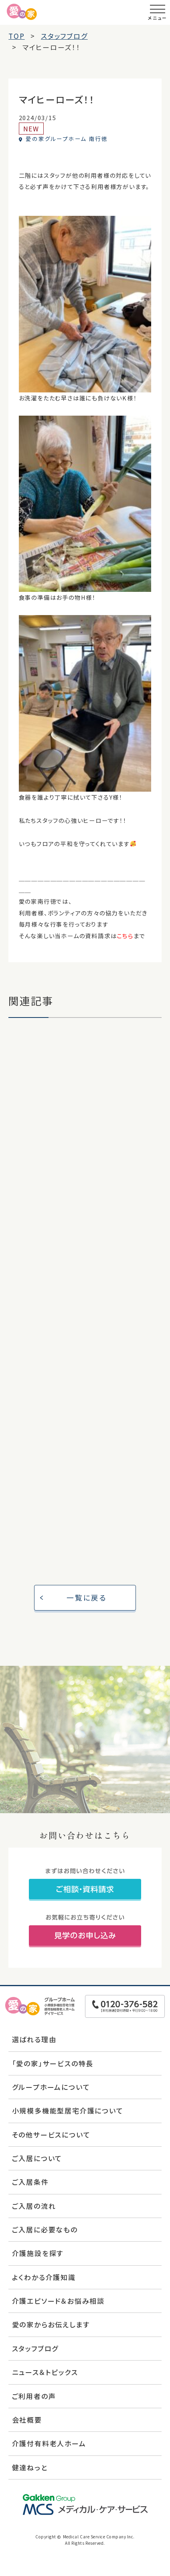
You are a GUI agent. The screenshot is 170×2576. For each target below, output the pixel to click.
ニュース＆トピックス (45, 2372)
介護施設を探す (38, 2253)
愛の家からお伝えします (51, 2324)
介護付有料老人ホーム (49, 2443)
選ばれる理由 (34, 2039)
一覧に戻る (87, 1597)
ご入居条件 (30, 2182)
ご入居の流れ (34, 2206)
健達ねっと (30, 2467)
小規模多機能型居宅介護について (67, 2110)
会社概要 (27, 2420)
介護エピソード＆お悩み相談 (58, 2301)
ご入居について (37, 2158)
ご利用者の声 (34, 2396)
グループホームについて (51, 2087)
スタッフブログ (35, 2348)
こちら (125, 935)
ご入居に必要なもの (45, 2229)
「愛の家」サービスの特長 (53, 2063)
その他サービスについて (51, 2135)
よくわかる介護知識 (44, 2277)
